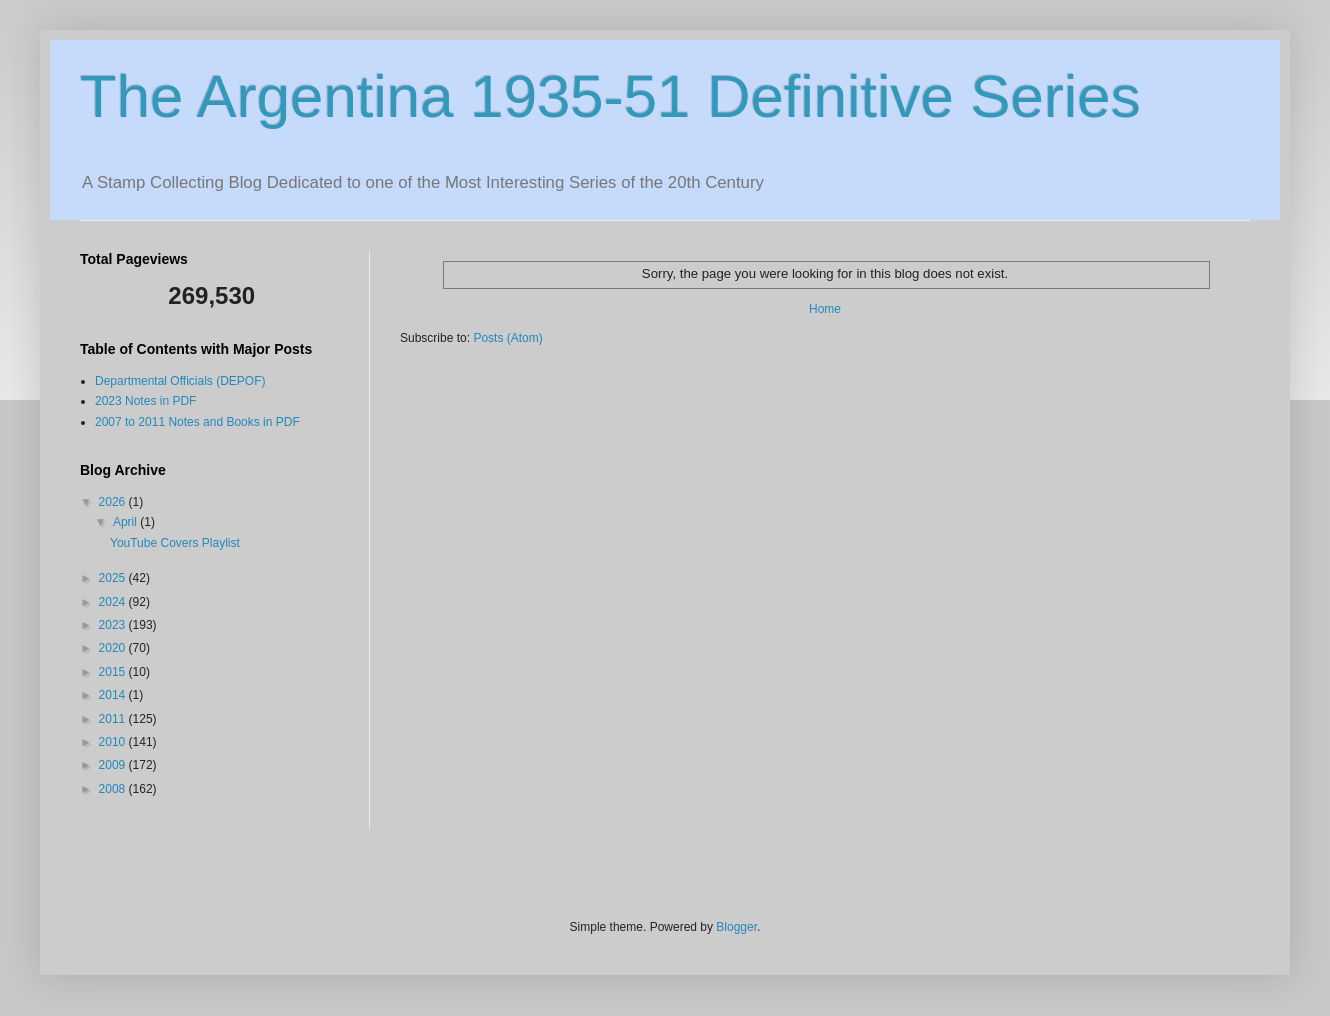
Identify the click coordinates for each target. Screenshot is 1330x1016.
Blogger (736, 927)
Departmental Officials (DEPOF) (180, 381)
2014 (114, 695)
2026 (114, 502)
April (126, 522)
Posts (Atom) (507, 338)
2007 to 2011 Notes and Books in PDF (197, 422)
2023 (114, 625)
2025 (114, 578)
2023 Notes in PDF (145, 401)
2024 (114, 602)
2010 (114, 742)
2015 (114, 672)
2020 (114, 648)
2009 (114, 765)
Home (825, 309)
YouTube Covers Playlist (175, 543)
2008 (114, 789)
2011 (114, 719)
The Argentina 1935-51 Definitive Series (610, 96)
